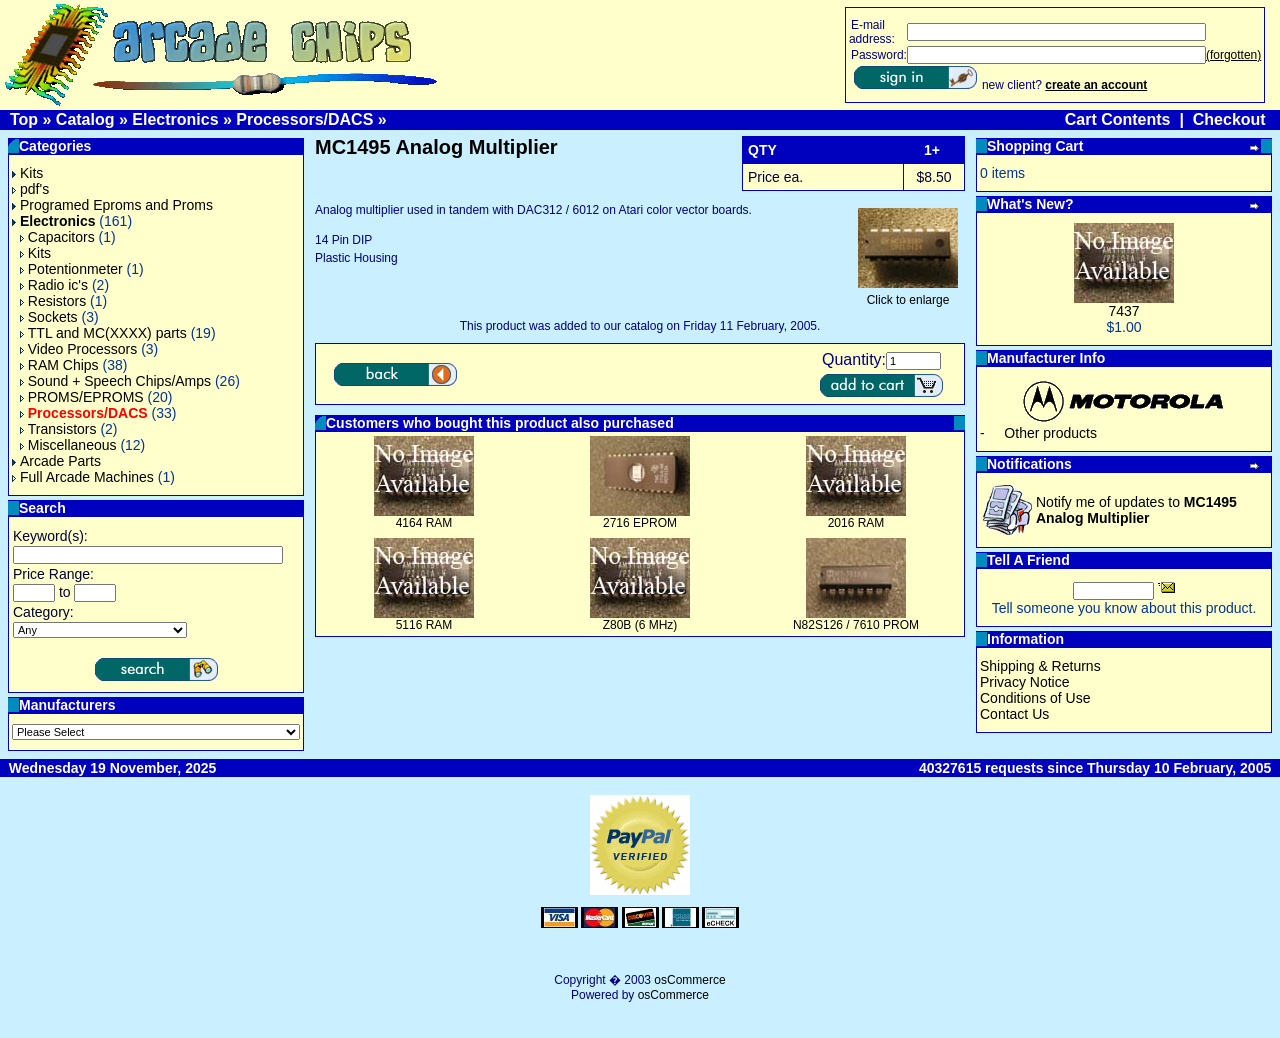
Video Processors (78, 349)
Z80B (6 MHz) (640, 625)
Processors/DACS (304, 119)
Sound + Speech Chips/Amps (115, 381)
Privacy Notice (1024, 682)
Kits (27, 173)
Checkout (1229, 119)
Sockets (49, 317)
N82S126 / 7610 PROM (856, 625)
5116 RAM (424, 625)
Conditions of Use (1035, 698)
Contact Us (1014, 714)
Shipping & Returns (1040, 666)
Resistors (53, 301)
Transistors (58, 429)
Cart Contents (1118, 119)
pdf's (30, 189)
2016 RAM (856, 523)
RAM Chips (59, 365)
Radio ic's (54, 285)
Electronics (175, 119)
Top (24, 119)
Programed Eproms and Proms (112, 205)
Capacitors (57, 237)
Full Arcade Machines (83, 477)
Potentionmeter (71, 269)
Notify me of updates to (1136, 510)
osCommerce (689, 980)
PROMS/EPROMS (82, 397)
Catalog (85, 119)
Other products (1050, 433)
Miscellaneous (68, 445)
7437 (1123, 311)
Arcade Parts (56, 461)
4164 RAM (424, 523)
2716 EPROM (640, 523)
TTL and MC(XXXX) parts (103, 333)
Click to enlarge (908, 294)
